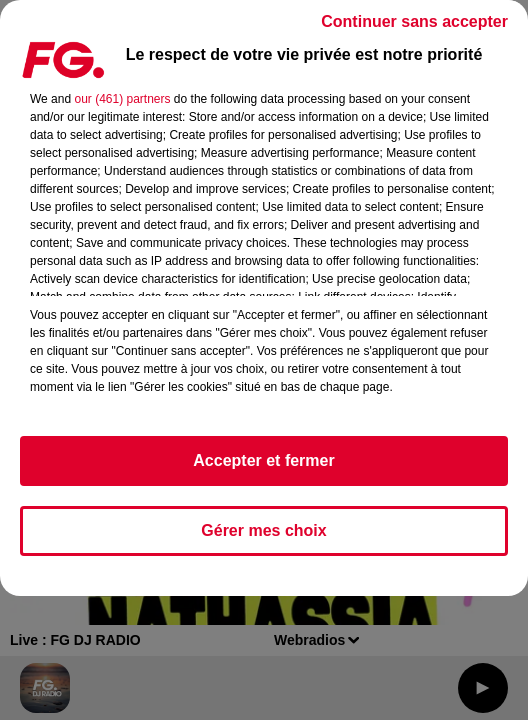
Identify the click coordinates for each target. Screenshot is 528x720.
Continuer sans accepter (414, 21)
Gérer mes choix (263, 530)
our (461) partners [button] (122, 99)
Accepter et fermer (263, 460)
